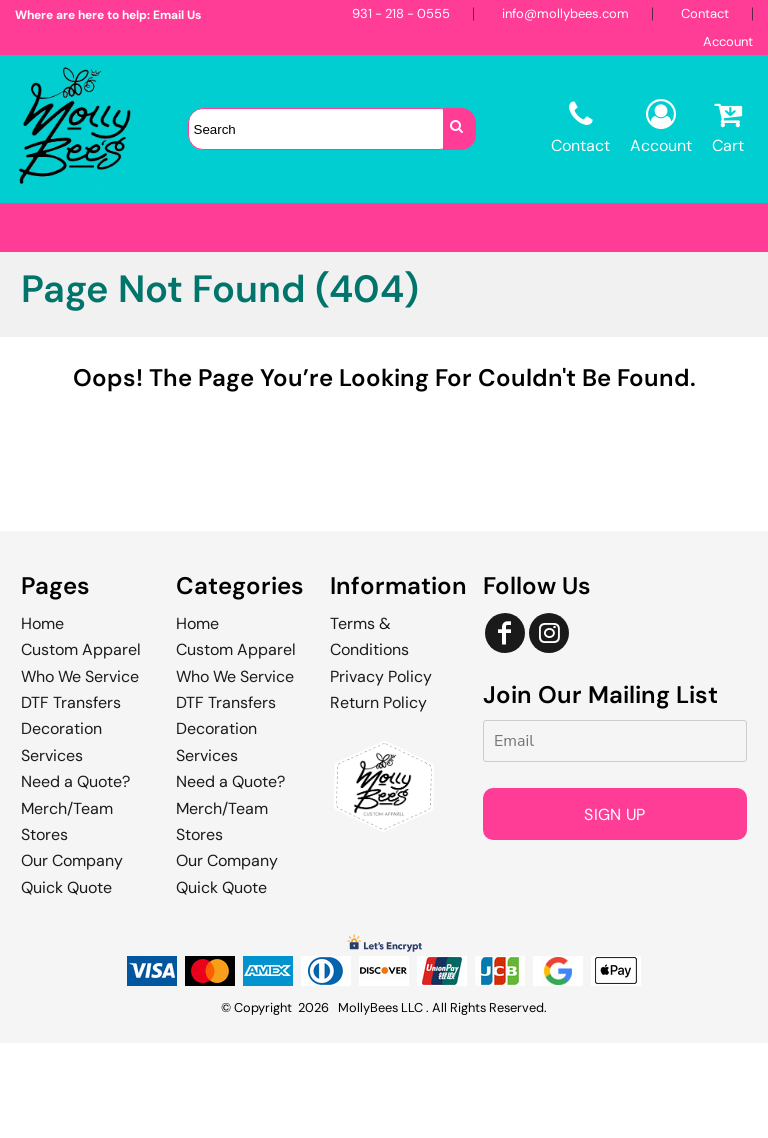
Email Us (177, 15)
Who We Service (80, 771)
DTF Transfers (71, 797)
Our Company (72, 955)
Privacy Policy (381, 771)
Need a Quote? (75, 876)
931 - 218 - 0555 (401, 13)
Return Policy (378, 797)
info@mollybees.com (565, 13)
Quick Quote (66, 982)
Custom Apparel (81, 744)
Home (42, 718)
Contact (705, 13)
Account (728, 41)
